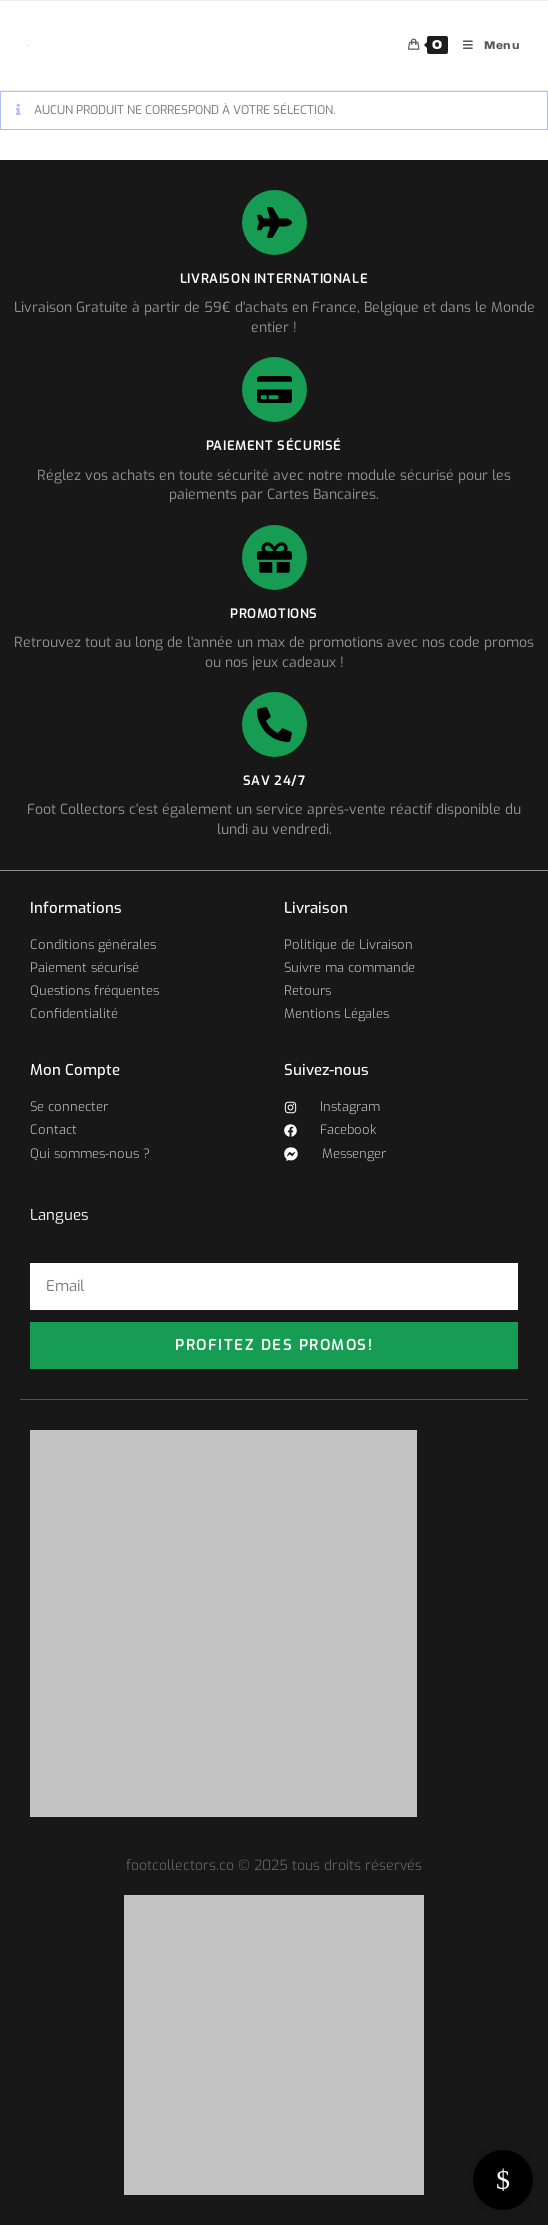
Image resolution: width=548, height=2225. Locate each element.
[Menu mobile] (484, 45)
